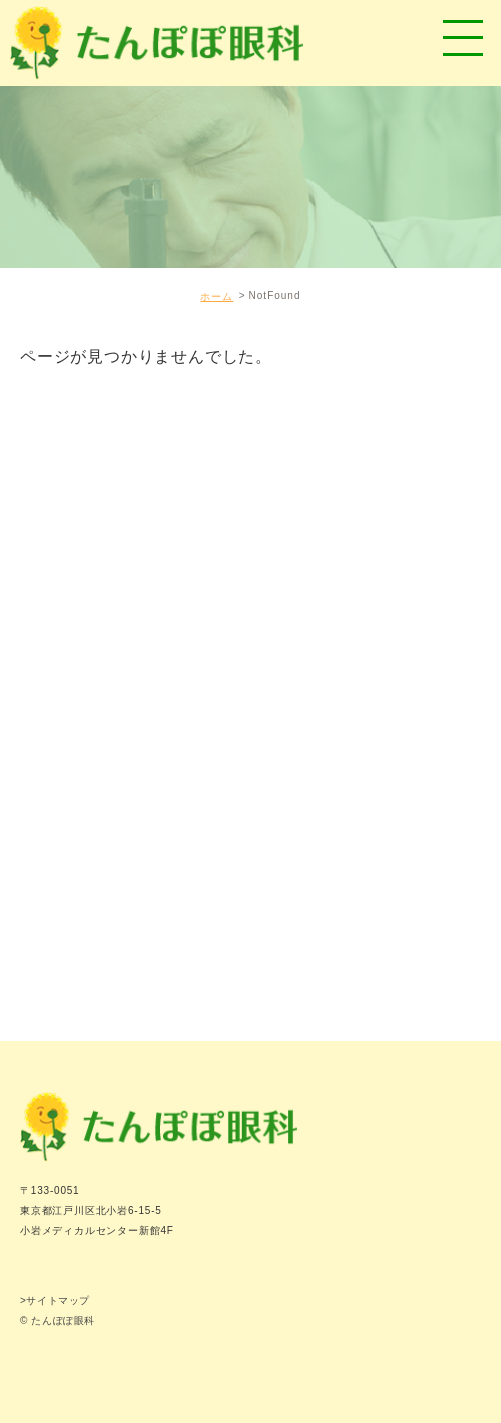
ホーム (216, 296)
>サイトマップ (55, 1300)
